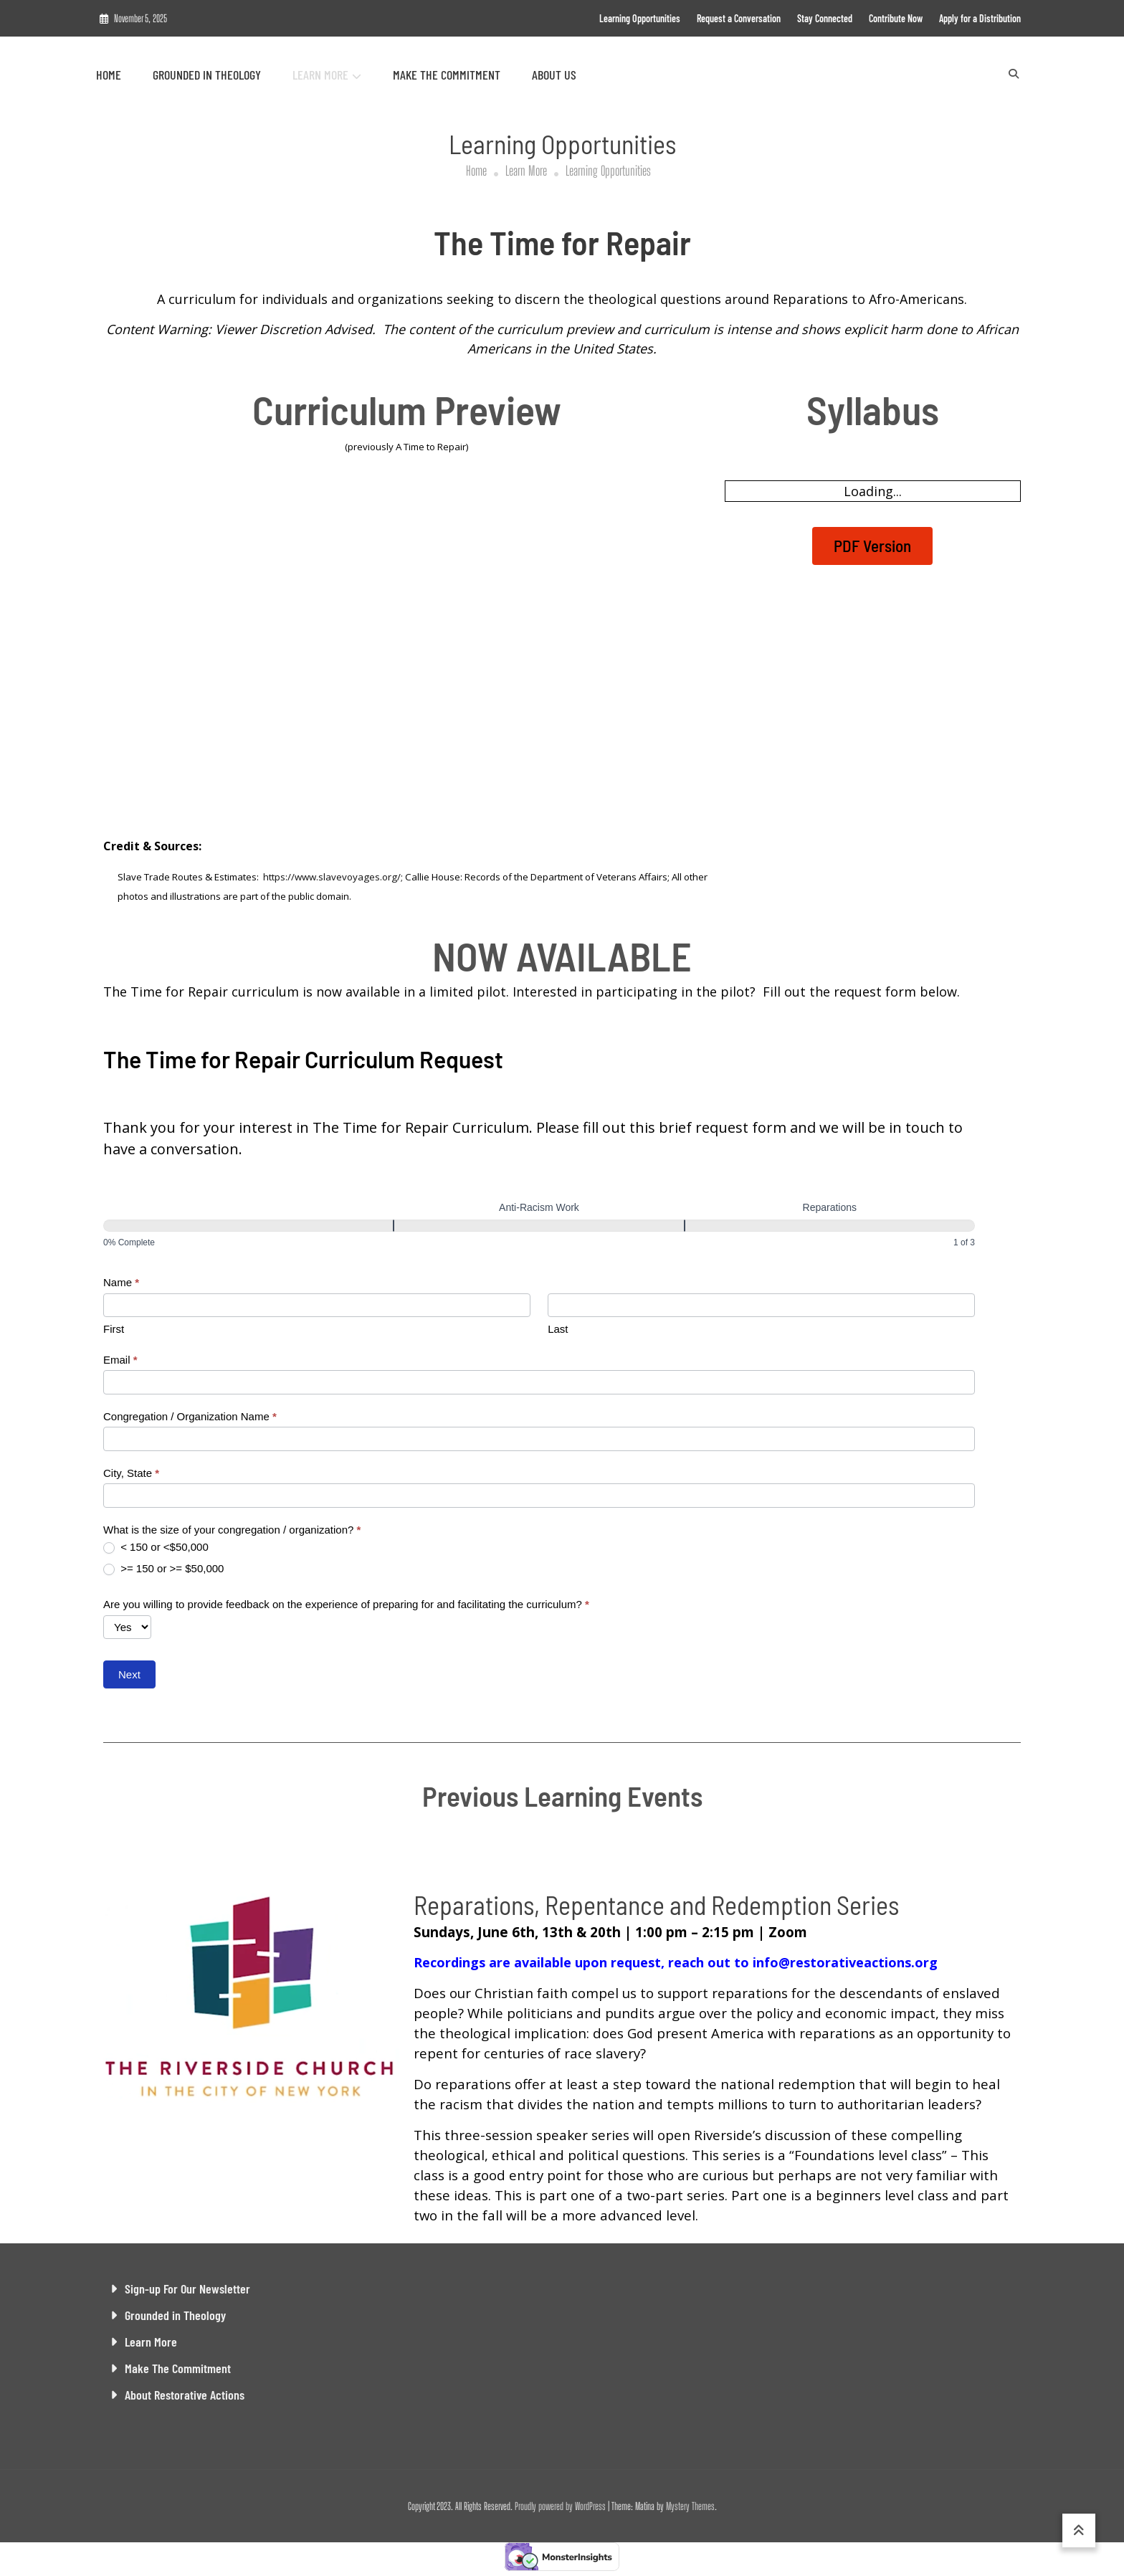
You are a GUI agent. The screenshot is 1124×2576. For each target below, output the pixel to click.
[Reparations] (830, 1226)
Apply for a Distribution (980, 18)
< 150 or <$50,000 (156, 1547)
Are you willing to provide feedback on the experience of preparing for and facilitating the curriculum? (346, 1604)
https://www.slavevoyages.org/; (333, 876)
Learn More (320, 74)
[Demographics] (248, 1226)
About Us (554, 74)
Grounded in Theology (207, 74)
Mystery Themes (690, 2506)
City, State (131, 1473)
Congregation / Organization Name (190, 1416)
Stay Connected (824, 18)
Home (108, 74)
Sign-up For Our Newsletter (187, 2288)
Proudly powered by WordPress (561, 2506)
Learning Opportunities (639, 18)
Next (129, 1674)
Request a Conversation (739, 18)
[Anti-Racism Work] (539, 1226)
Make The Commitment (446, 74)
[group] (539, 1224)
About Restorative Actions (184, 2394)
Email (120, 1360)
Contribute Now (896, 18)
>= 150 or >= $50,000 (163, 1568)
